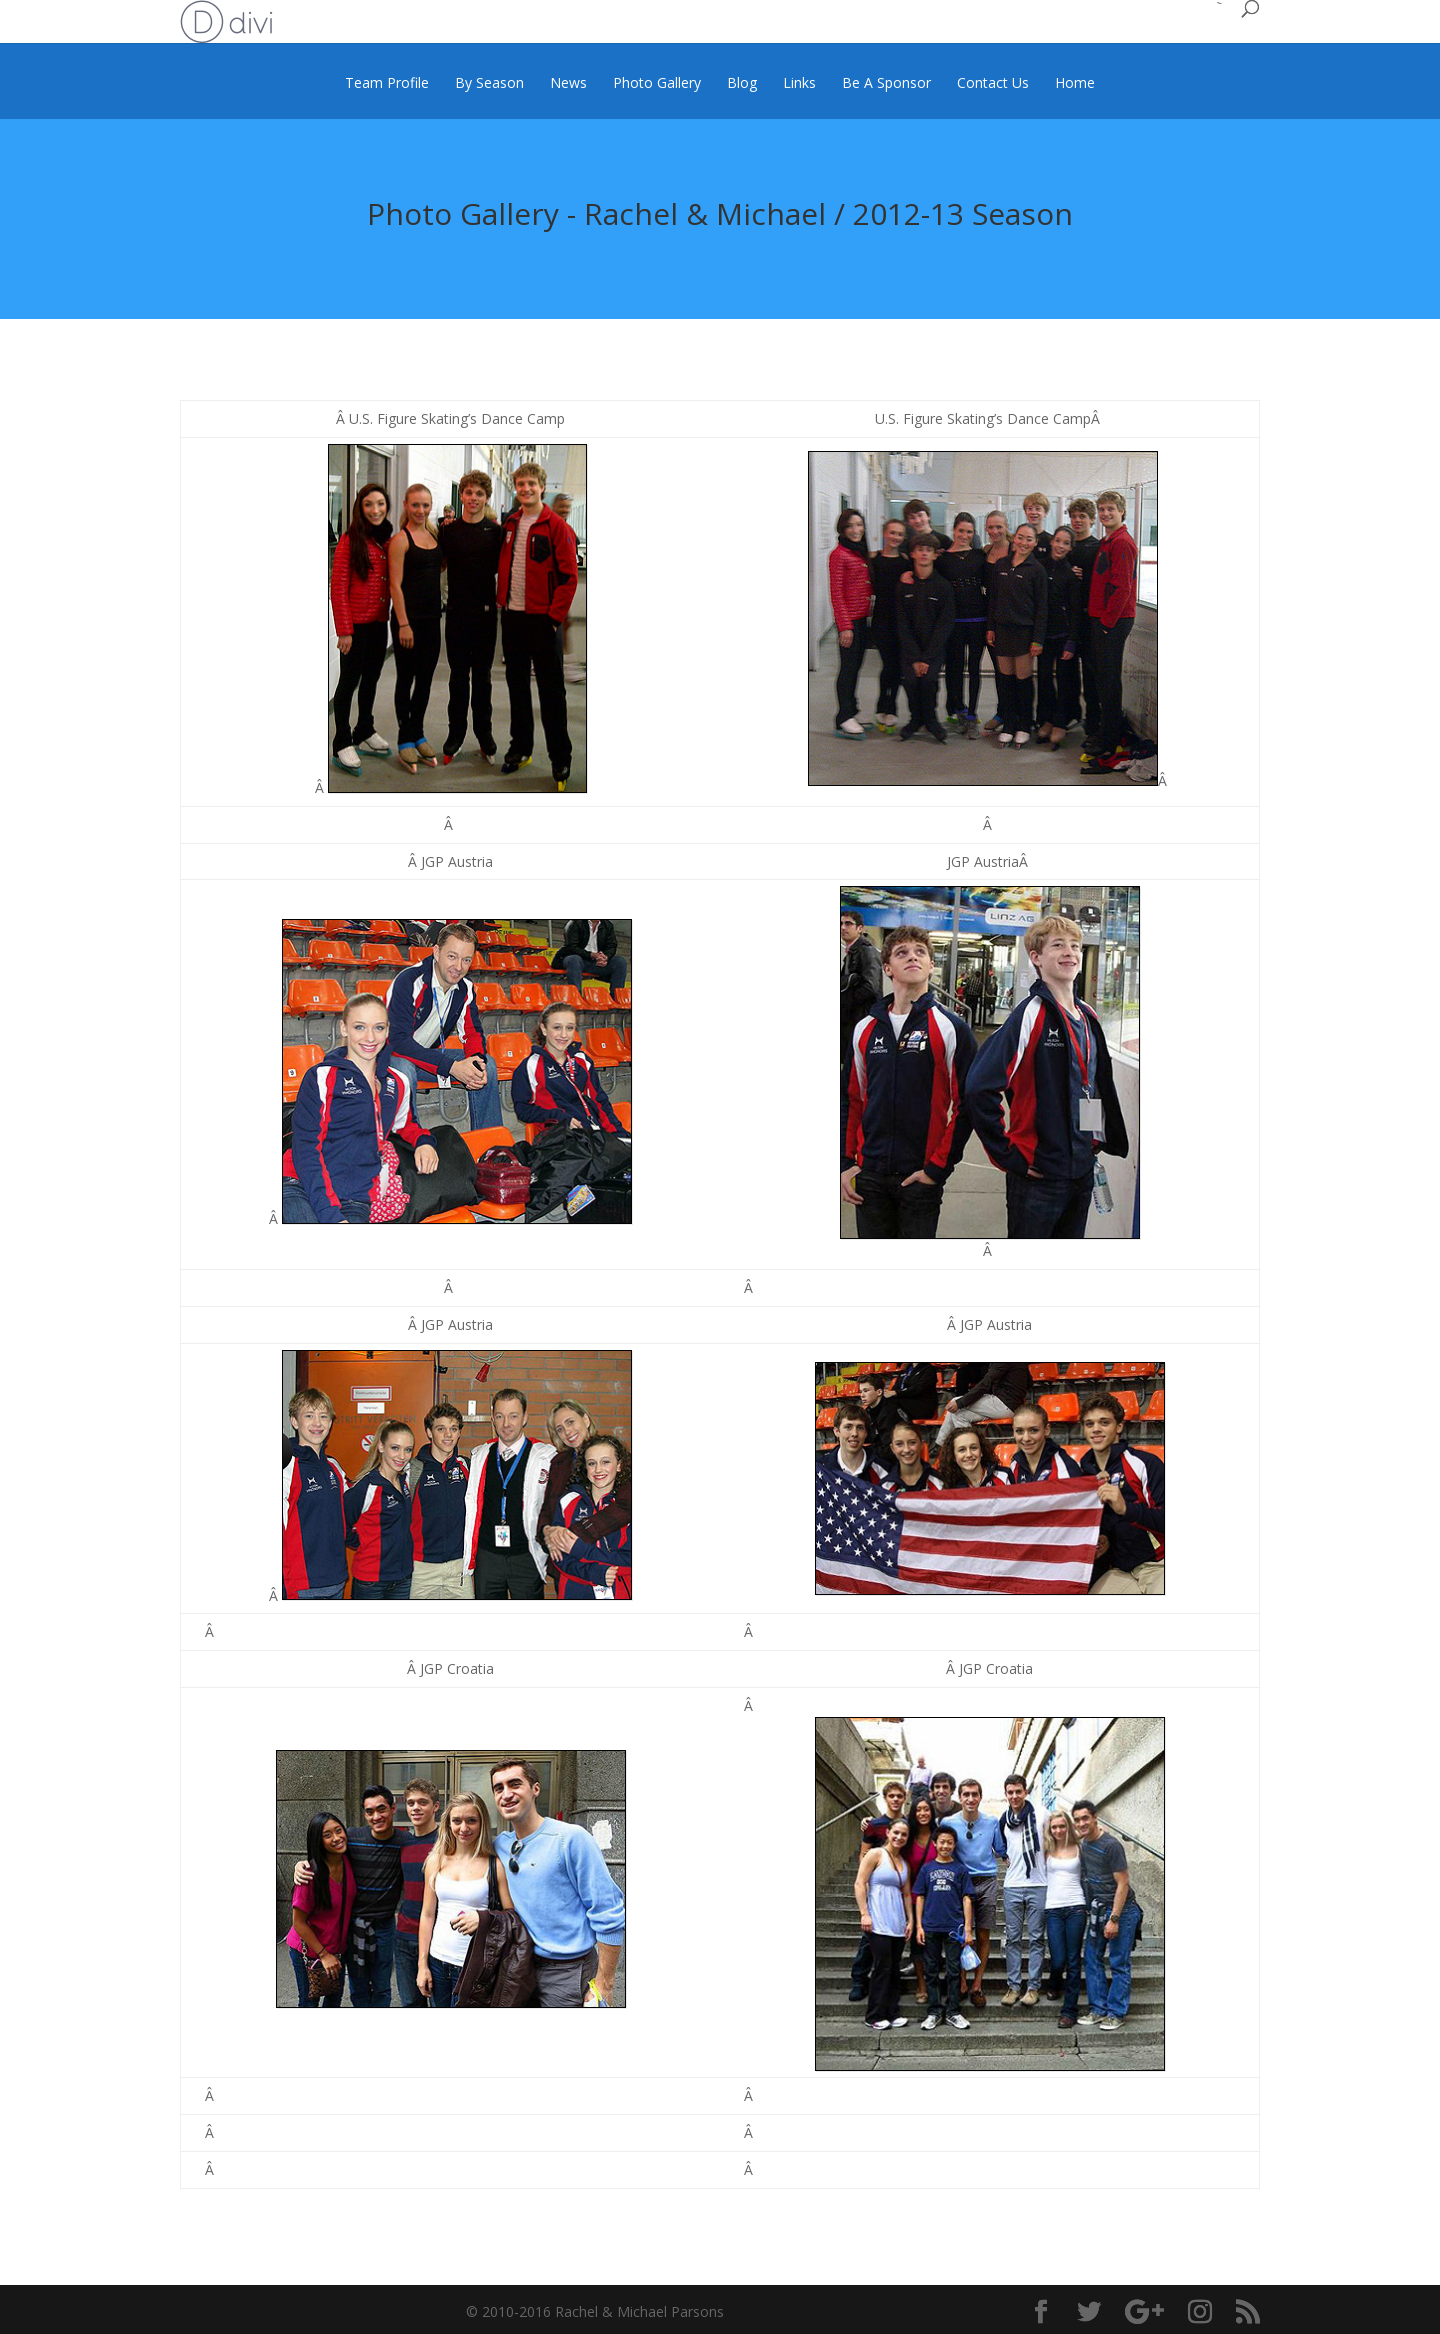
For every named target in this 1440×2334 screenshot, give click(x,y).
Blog (742, 84)
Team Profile (387, 84)
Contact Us (993, 84)
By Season (489, 84)
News (568, 84)
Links (799, 84)
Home (1075, 84)
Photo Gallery (657, 84)
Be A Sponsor (886, 84)
